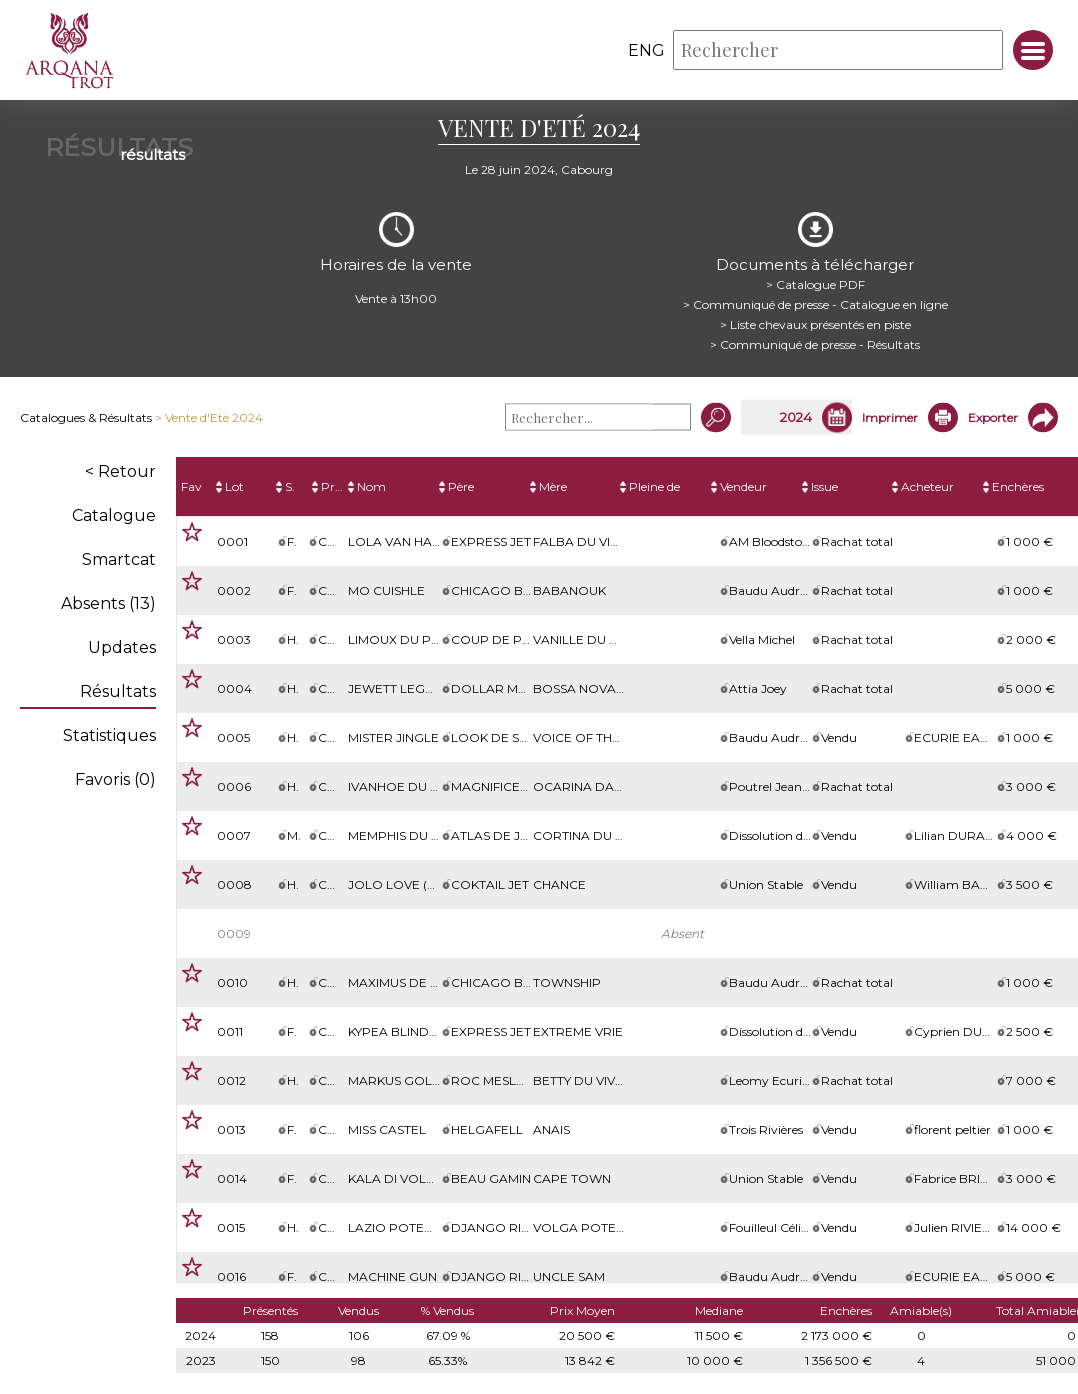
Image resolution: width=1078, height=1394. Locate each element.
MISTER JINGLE (393, 737)
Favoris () (115, 779)
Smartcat (119, 559)
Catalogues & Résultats (86, 417)
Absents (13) (108, 603)
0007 (234, 835)
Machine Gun (392, 1276)
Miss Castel (387, 1129)
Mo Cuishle (386, 590)
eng (646, 50)
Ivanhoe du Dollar (415, 786)
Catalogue (114, 515)
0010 (232, 982)
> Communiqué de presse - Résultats (815, 344)
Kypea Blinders (400, 1031)
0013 (231, 1129)
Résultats (118, 691)
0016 (231, 1276)
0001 (232, 541)
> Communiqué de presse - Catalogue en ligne (815, 304)
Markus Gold (395, 1080)
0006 (234, 786)
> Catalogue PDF (815, 284)
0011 (230, 1031)
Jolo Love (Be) (398, 884)
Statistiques (109, 735)
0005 (233, 737)
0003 (234, 639)
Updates (122, 647)
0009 (234, 933)
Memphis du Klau (406, 835)
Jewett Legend (400, 688)
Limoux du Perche (411, 639)
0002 (234, 590)
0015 (231, 1227)
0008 (234, 884)
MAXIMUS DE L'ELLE (409, 982)
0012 (231, 1080)
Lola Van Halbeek (410, 541)
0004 (234, 688)
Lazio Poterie (396, 1227)
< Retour (120, 471)
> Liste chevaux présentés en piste (815, 324)
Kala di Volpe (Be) (409, 1178)
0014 (232, 1178)
